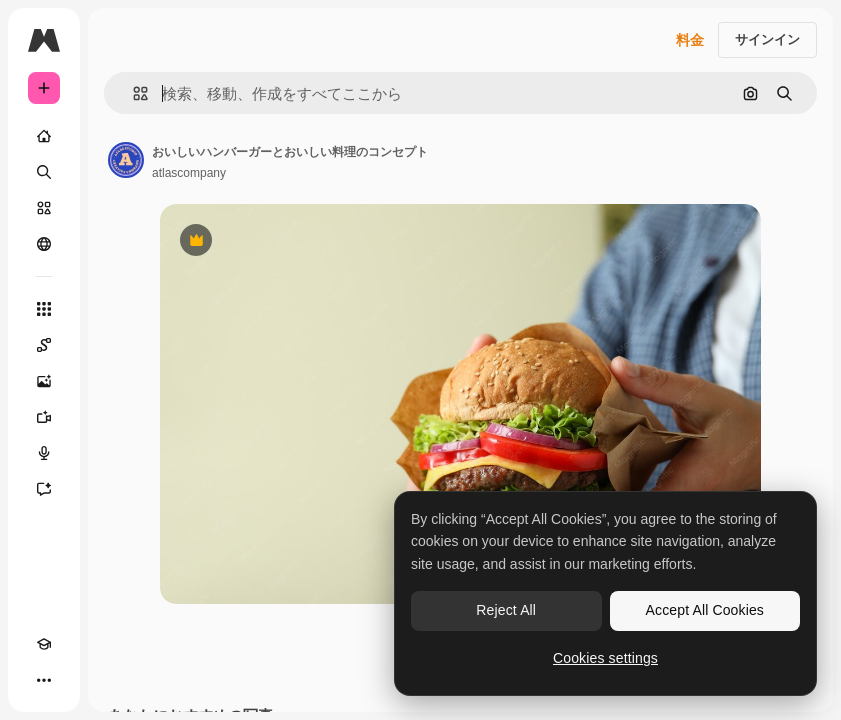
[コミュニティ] (44, 244)
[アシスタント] (44, 489)
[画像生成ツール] (44, 381)
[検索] (44, 172)
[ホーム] (44, 136)
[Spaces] (44, 345)
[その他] (44, 680)
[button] (132, 93)
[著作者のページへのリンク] (126, 160)
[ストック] (44, 208)
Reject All (506, 610)
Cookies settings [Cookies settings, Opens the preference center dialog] (605, 658)
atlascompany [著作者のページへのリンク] (189, 173)
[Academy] (44, 644)
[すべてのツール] (44, 309)
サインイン (767, 39)
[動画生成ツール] (44, 417)
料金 (690, 40)
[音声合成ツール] (44, 453)
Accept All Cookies (705, 610)
